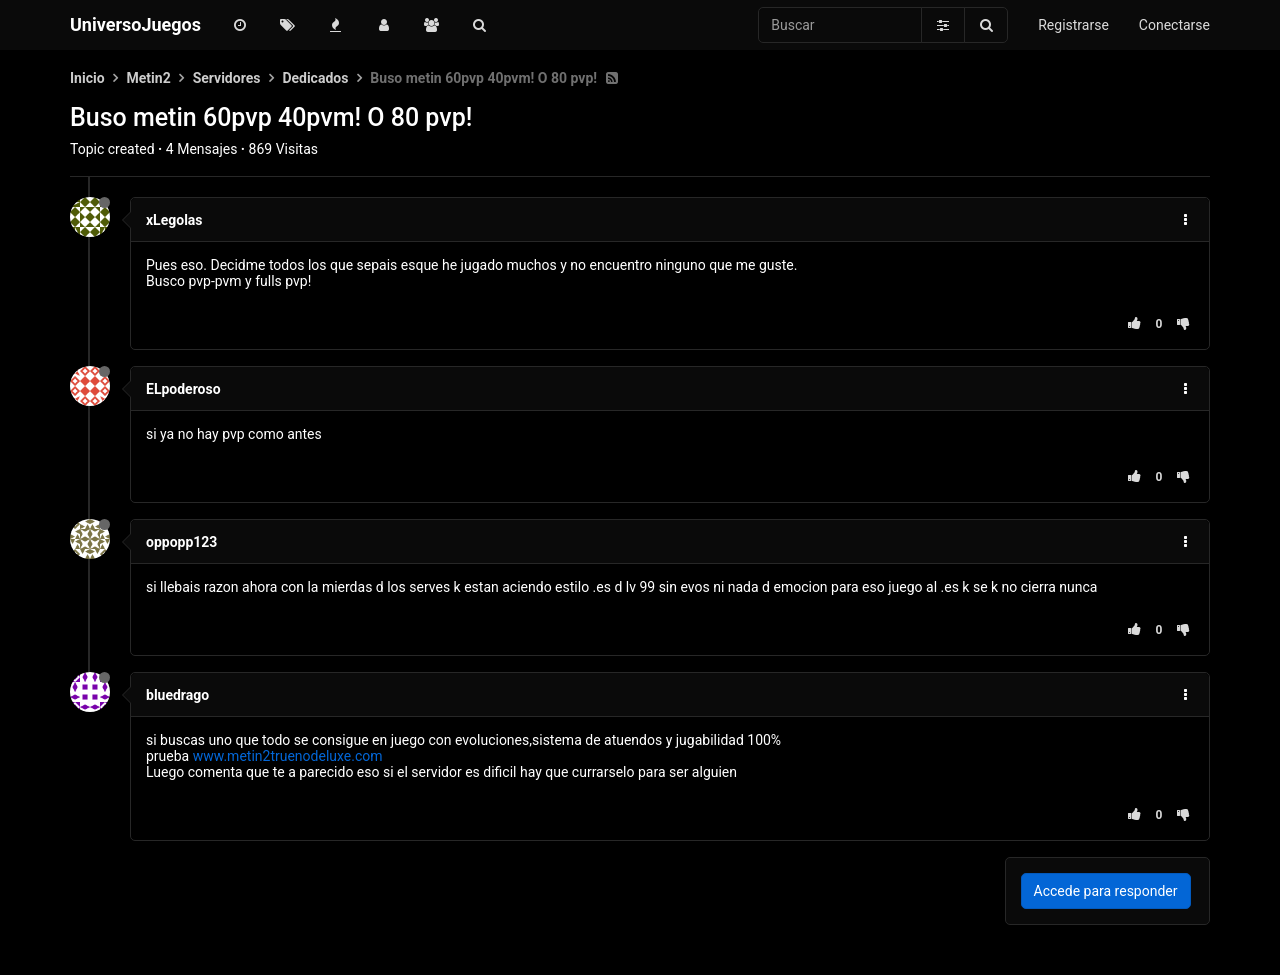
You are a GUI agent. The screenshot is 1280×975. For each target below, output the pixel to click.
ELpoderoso (183, 389)
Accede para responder (1106, 891)
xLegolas (174, 220)
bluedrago (177, 695)
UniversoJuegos (135, 24)
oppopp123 (181, 542)
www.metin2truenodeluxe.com (288, 756)
